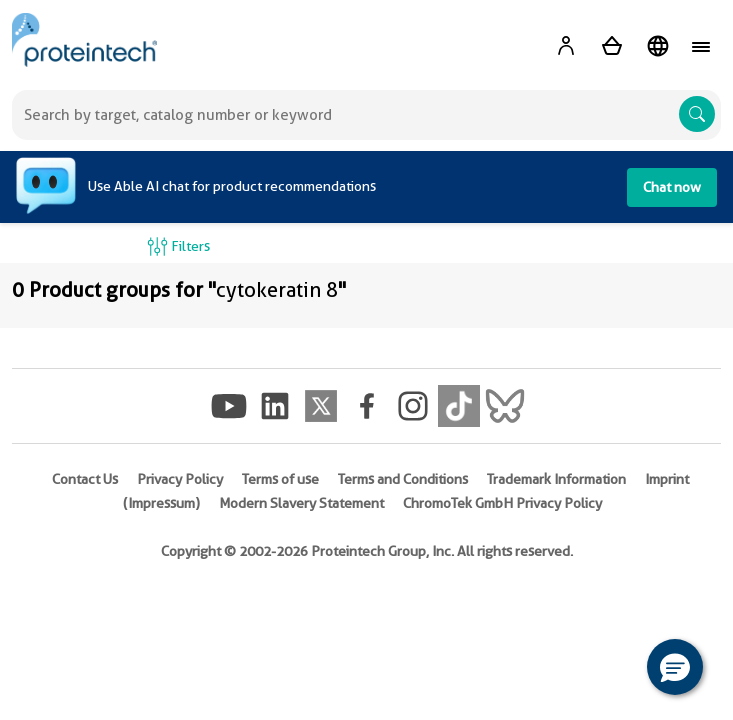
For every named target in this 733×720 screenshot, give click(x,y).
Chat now (672, 187)
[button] (675, 667)
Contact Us (85, 479)
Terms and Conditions (403, 479)
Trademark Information (556, 479)
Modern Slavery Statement (301, 503)
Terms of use (280, 479)
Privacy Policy (180, 479)
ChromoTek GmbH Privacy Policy (502, 503)
